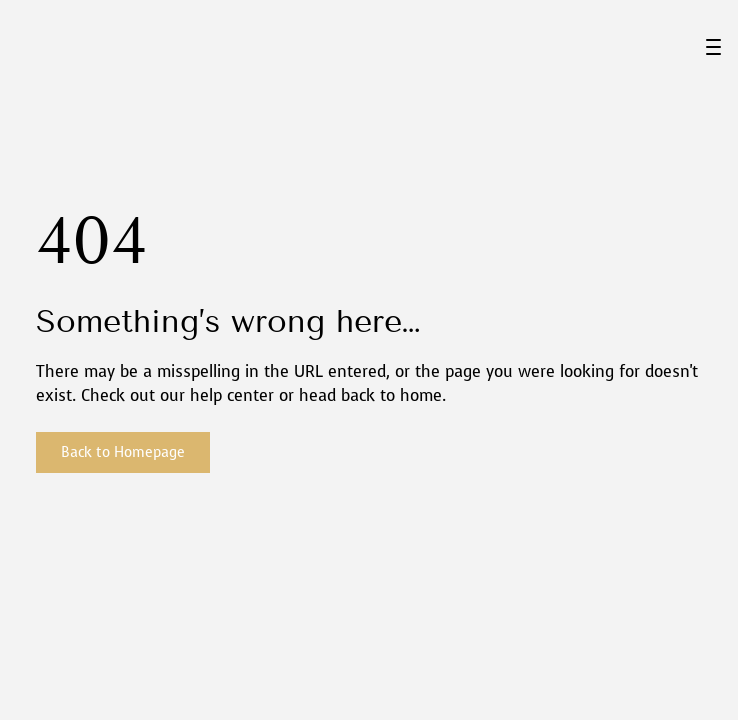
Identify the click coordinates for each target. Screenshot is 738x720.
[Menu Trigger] (713, 47)
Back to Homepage (123, 452)
